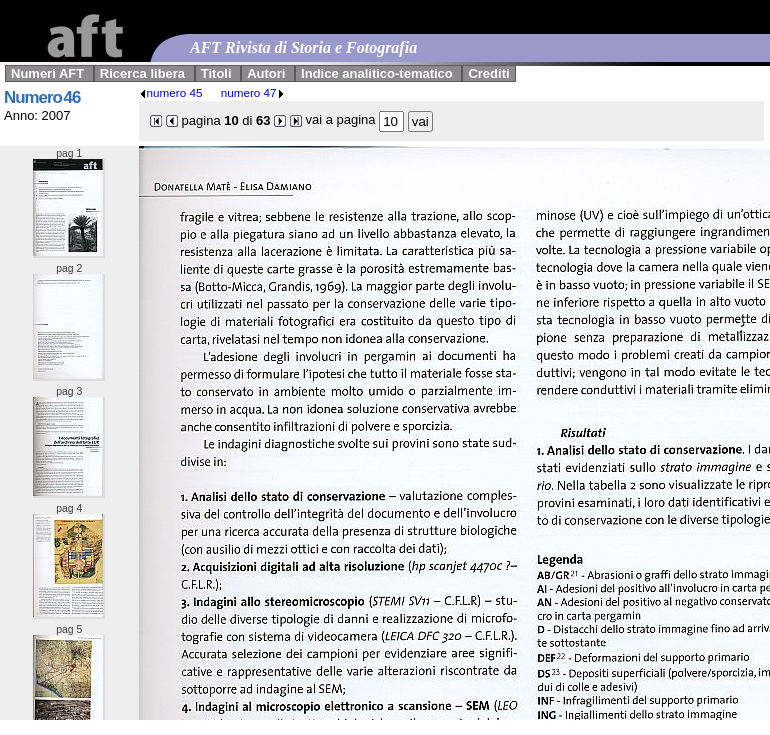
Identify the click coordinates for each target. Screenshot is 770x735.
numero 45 (171, 92)
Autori (266, 73)
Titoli (216, 73)
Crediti (488, 73)
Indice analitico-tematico (377, 73)
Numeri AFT (47, 73)
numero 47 (253, 92)
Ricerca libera (142, 73)
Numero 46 (42, 97)
